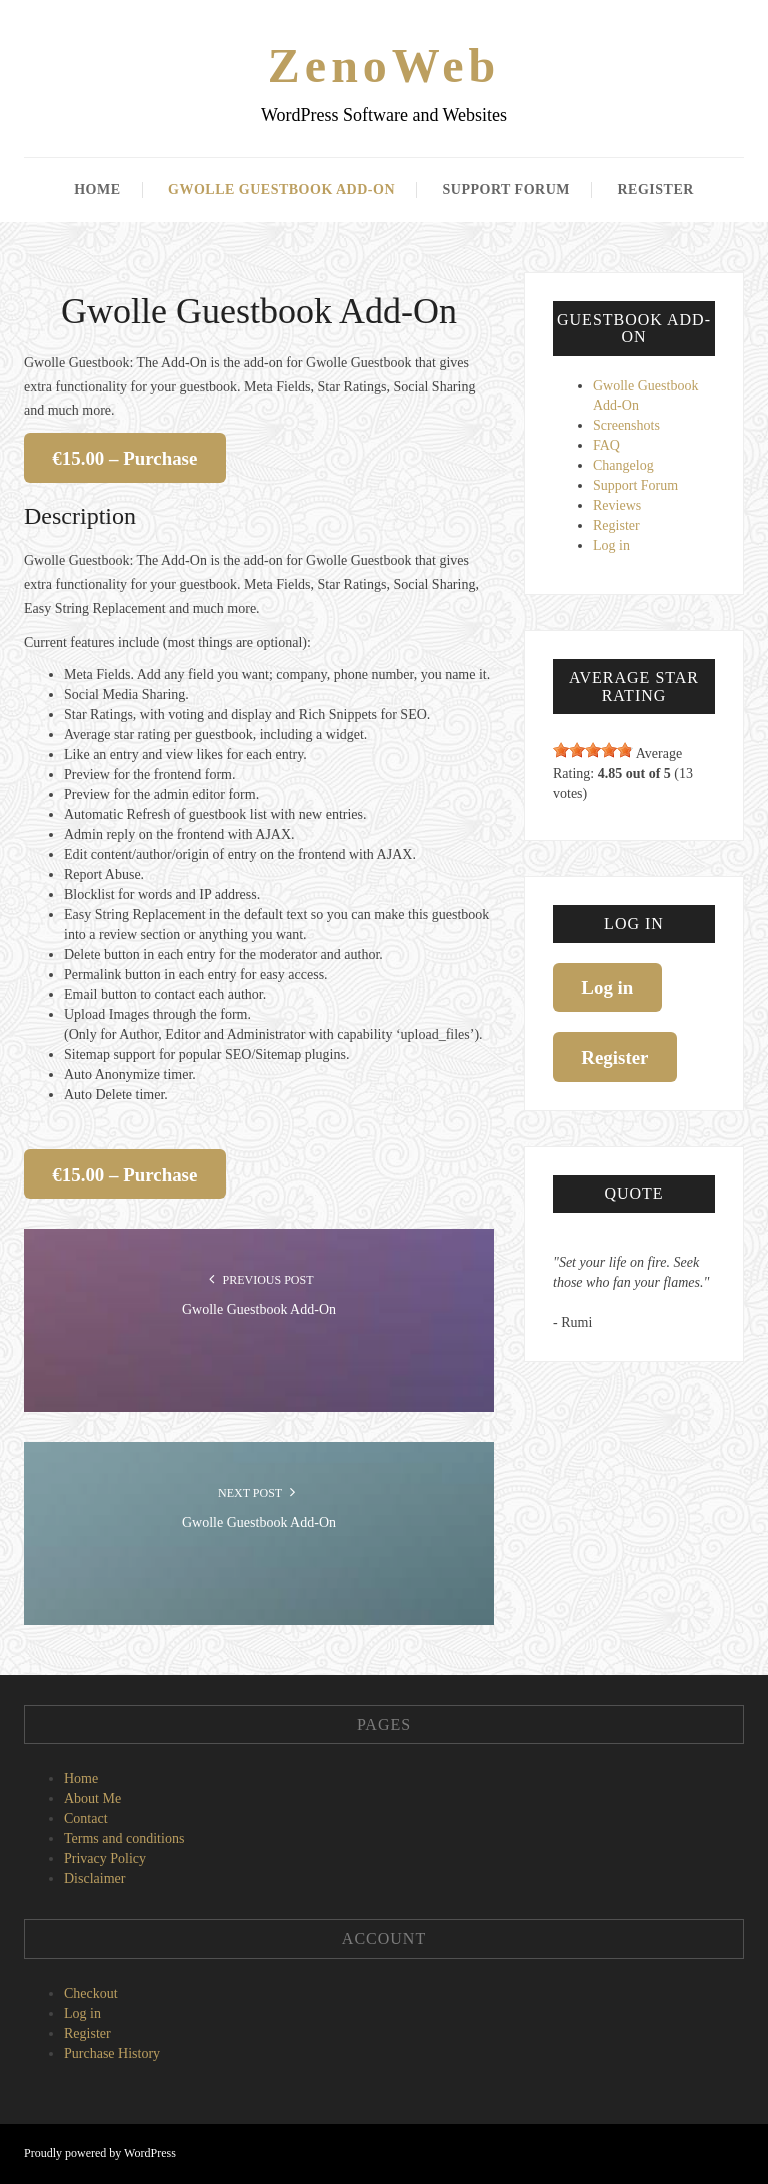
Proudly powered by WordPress (100, 2153)
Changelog (623, 465)
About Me (92, 1798)
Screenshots (626, 425)
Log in (611, 545)
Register (655, 189)
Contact (86, 1818)
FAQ (606, 445)
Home (97, 189)
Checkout (91, 1993)
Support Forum (506, 189)
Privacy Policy (105, 1858)
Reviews (617, 505)
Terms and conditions (124, 1838)
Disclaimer (94, 1878)
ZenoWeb (384, 65)
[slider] (593, 750)
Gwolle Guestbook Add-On (281, 189)
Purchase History (112, 2053)
